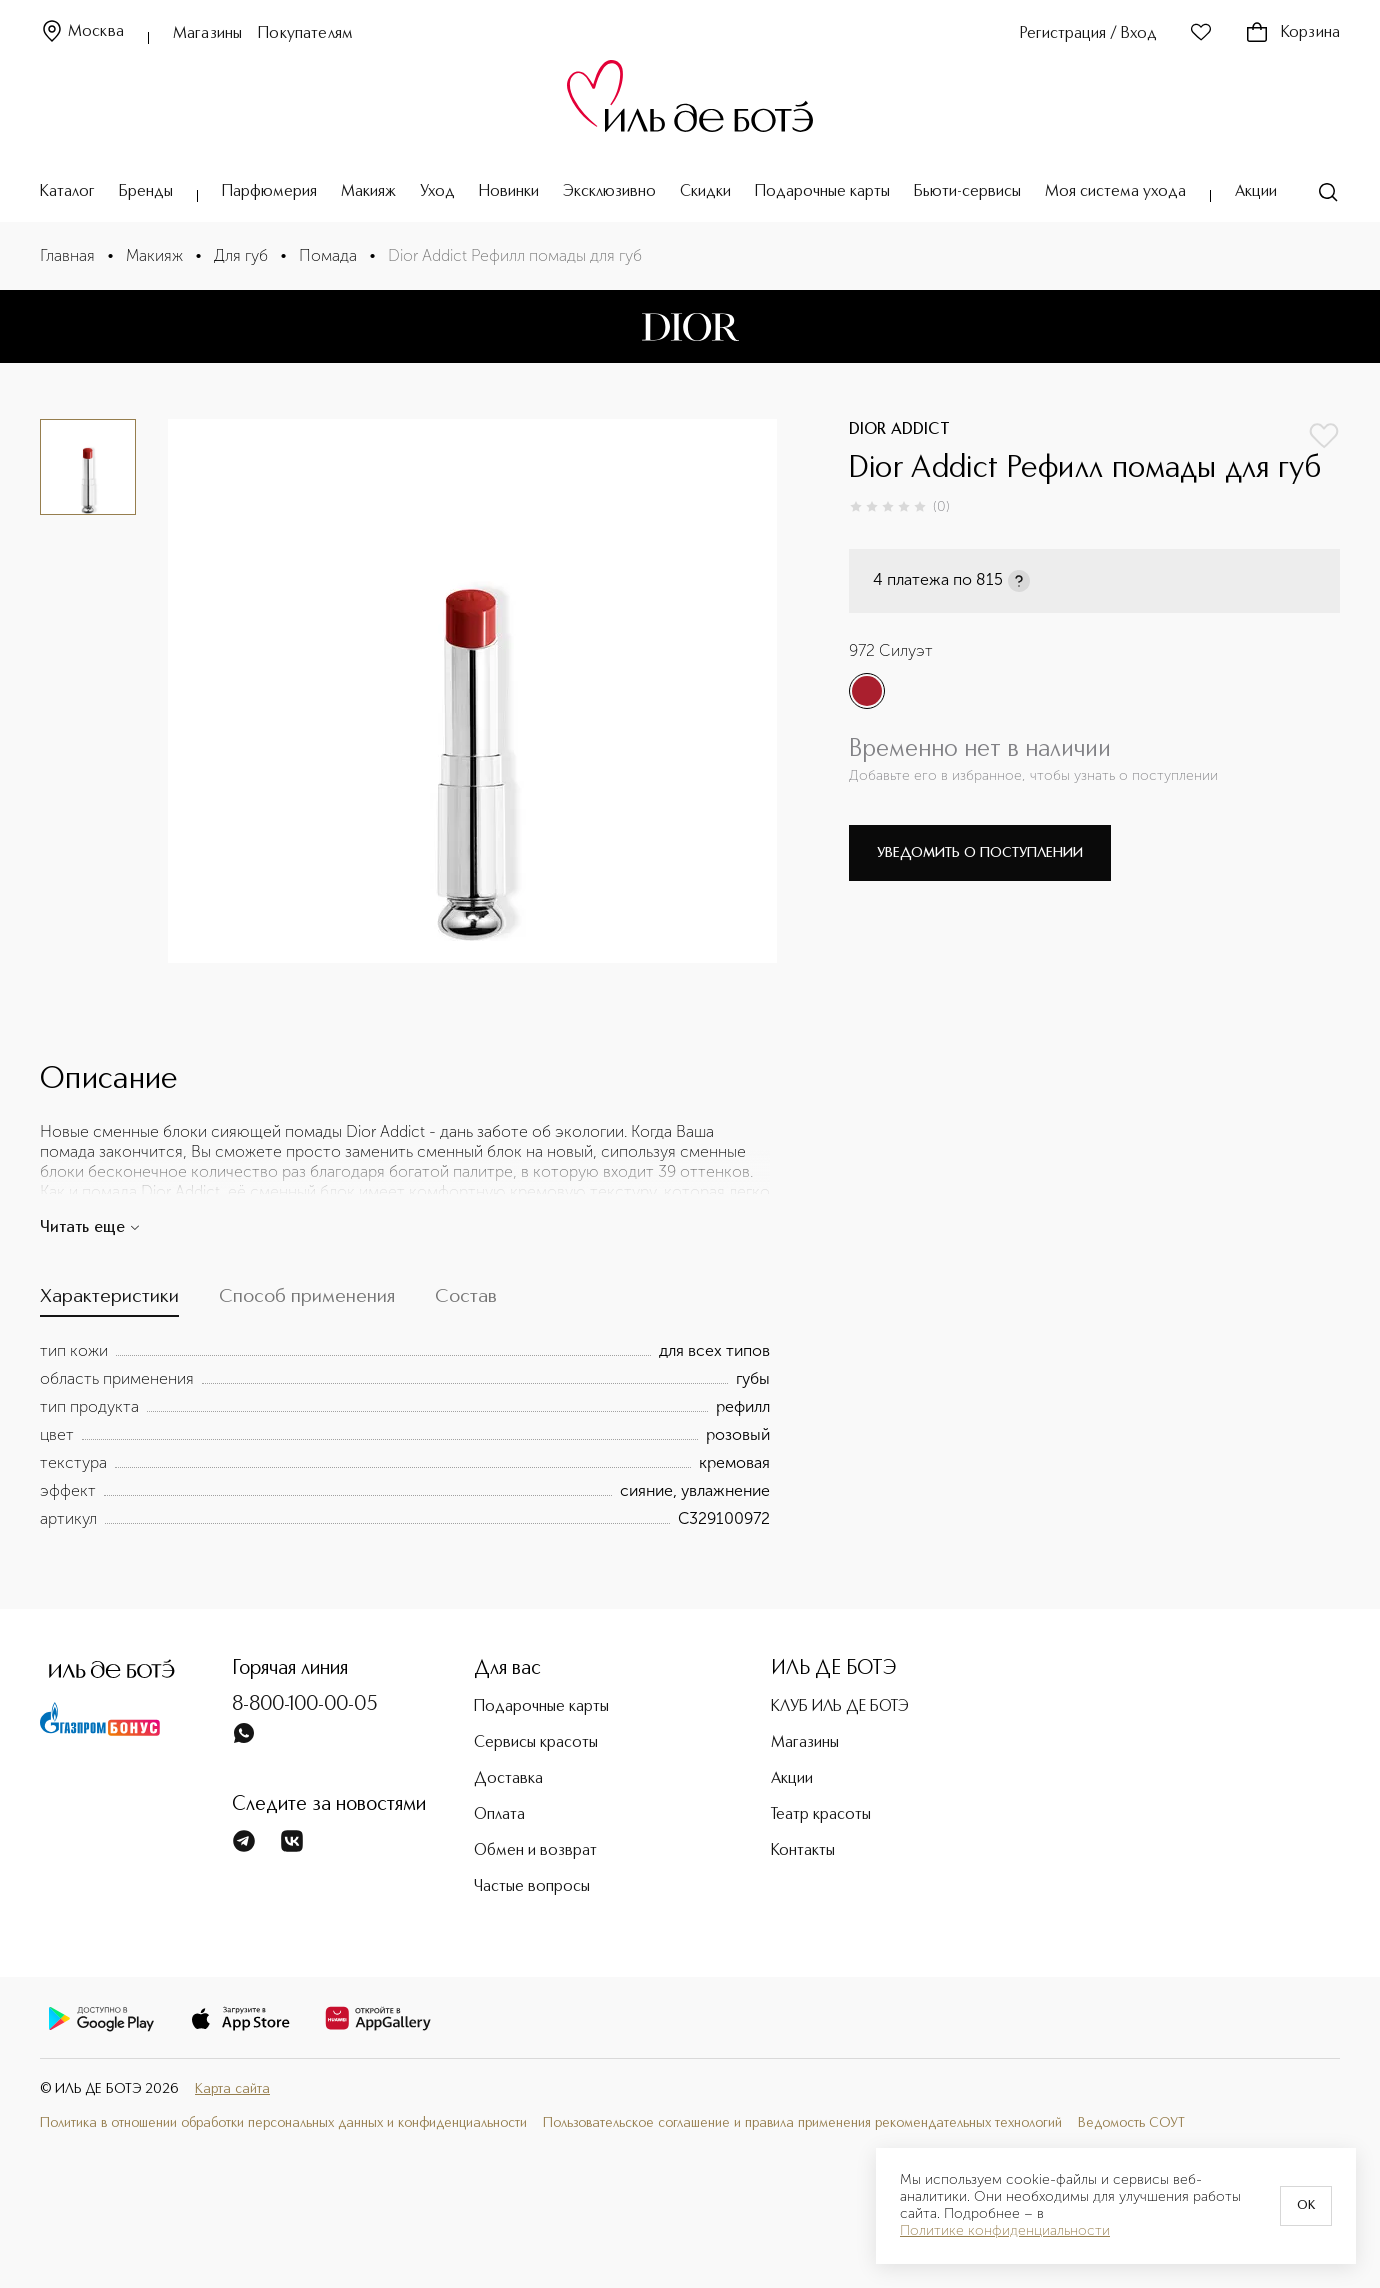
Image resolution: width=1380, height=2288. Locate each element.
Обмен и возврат (535, 1851)
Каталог (67, 192)
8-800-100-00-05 (305, 1705)
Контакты (803, 1851)
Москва (82, 32)
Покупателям (305, 34)
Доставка (508, 1779)
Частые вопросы (532, 1887)
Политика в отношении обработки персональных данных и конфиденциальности (283, 2123)
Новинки (509, 192)
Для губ (241, 255)
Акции (1256, 192)
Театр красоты (821, 1815)
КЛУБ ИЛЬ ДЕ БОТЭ (840, 1707)
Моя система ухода (1115, 192)
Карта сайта (232, 2089)
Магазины (207, 34)
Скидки (705, 192)
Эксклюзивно (609, 192)
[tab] (109, 1302)
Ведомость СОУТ (1131, 2123)
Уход (437, 192)
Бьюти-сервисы (967, 192)
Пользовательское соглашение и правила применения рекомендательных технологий (802, 2123)
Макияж (368, 192)
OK (1306, 2206)
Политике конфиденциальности (1005, 2231)
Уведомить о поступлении (980, 853)
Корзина (1292, 33)
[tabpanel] (405, 1435)
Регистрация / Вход (1088, 34)
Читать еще (90, 1228)
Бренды (146, 192)
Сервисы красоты (536, 1743)
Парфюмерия (269, 192)
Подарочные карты (822, 192)
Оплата (499, 1815)
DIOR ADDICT (899, 430)
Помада (328, 255)
